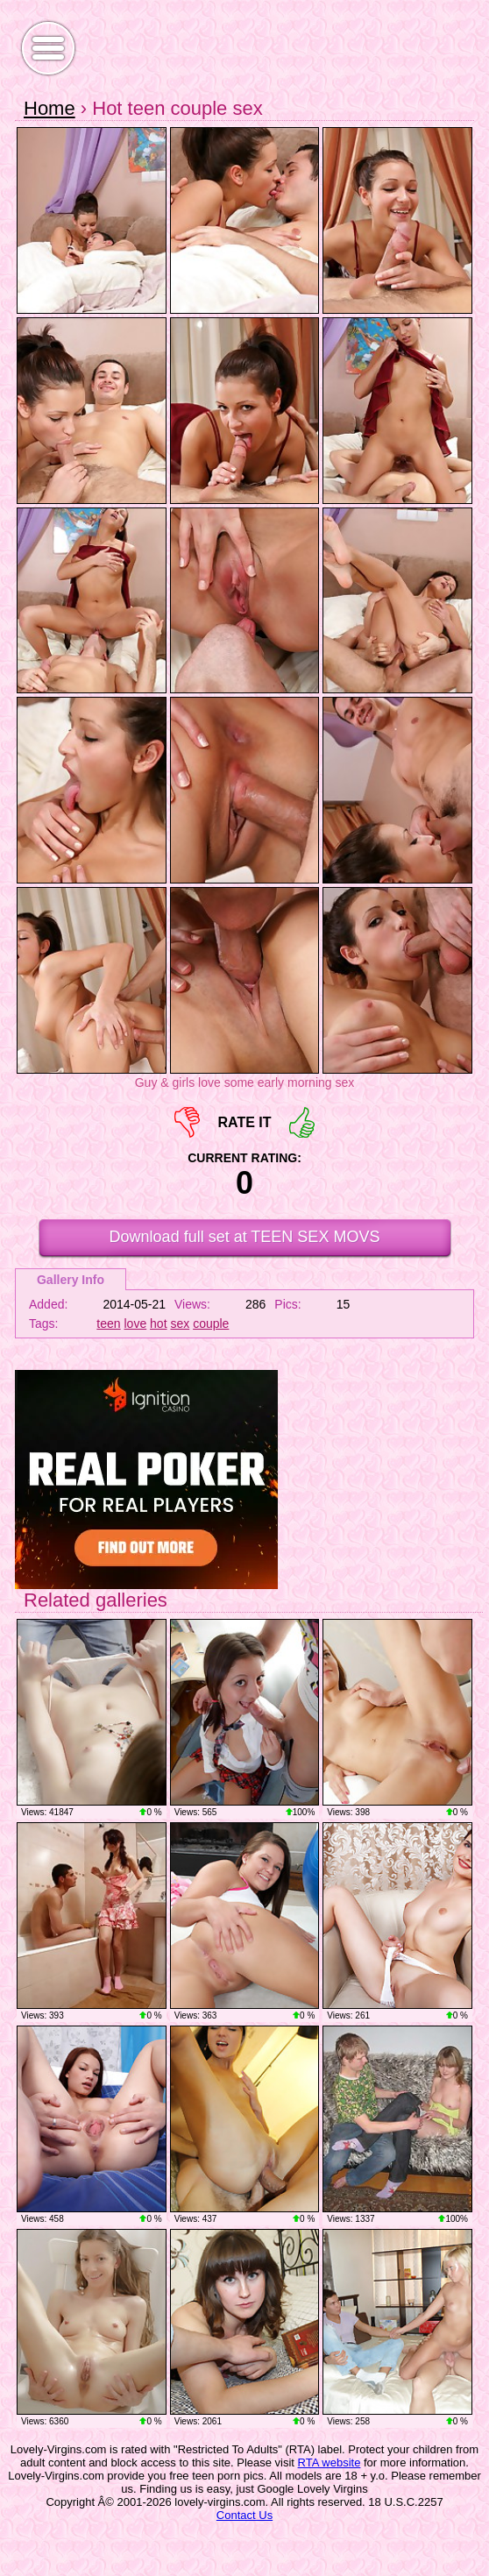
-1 (187, 1122)
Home (49, 108)
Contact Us (244, 2515)
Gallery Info (70, 1280)
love (135, 1323)
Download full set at (245, 1236)
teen (108, 1323)
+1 (302, 1122)
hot (158, 1323)
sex (179, 1323)
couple (211, 1323)
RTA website (329, 2462)
